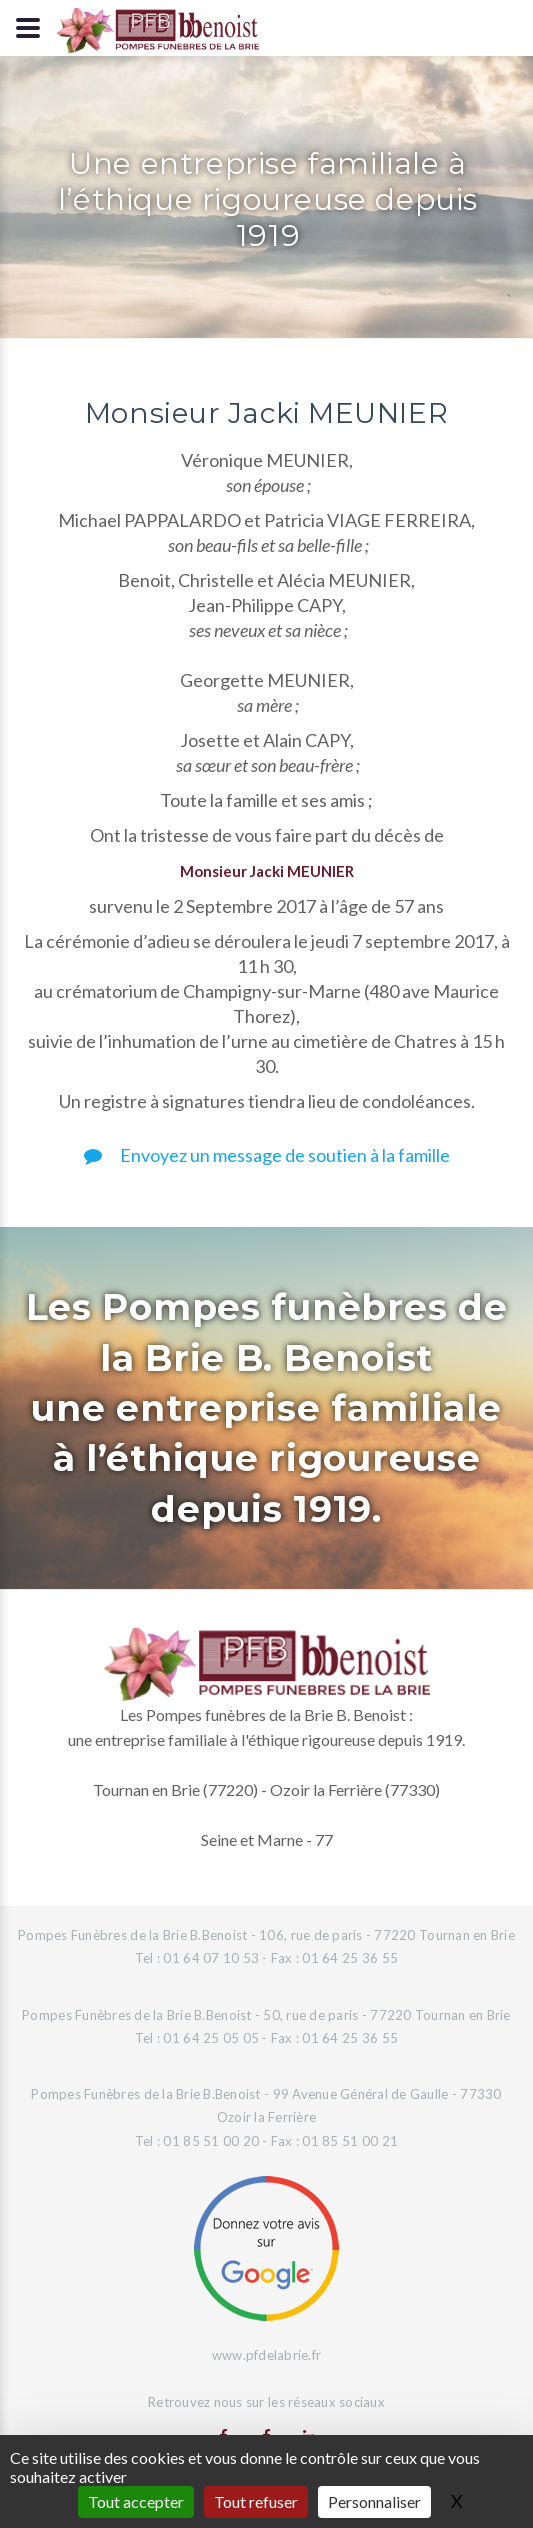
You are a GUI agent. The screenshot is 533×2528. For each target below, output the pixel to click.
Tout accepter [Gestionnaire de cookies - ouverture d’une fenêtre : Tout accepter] (136, 2501)
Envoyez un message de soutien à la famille (267, 1155)
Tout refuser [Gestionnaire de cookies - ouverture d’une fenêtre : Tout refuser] (256, 2501)
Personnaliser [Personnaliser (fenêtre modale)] (374, 2501)
